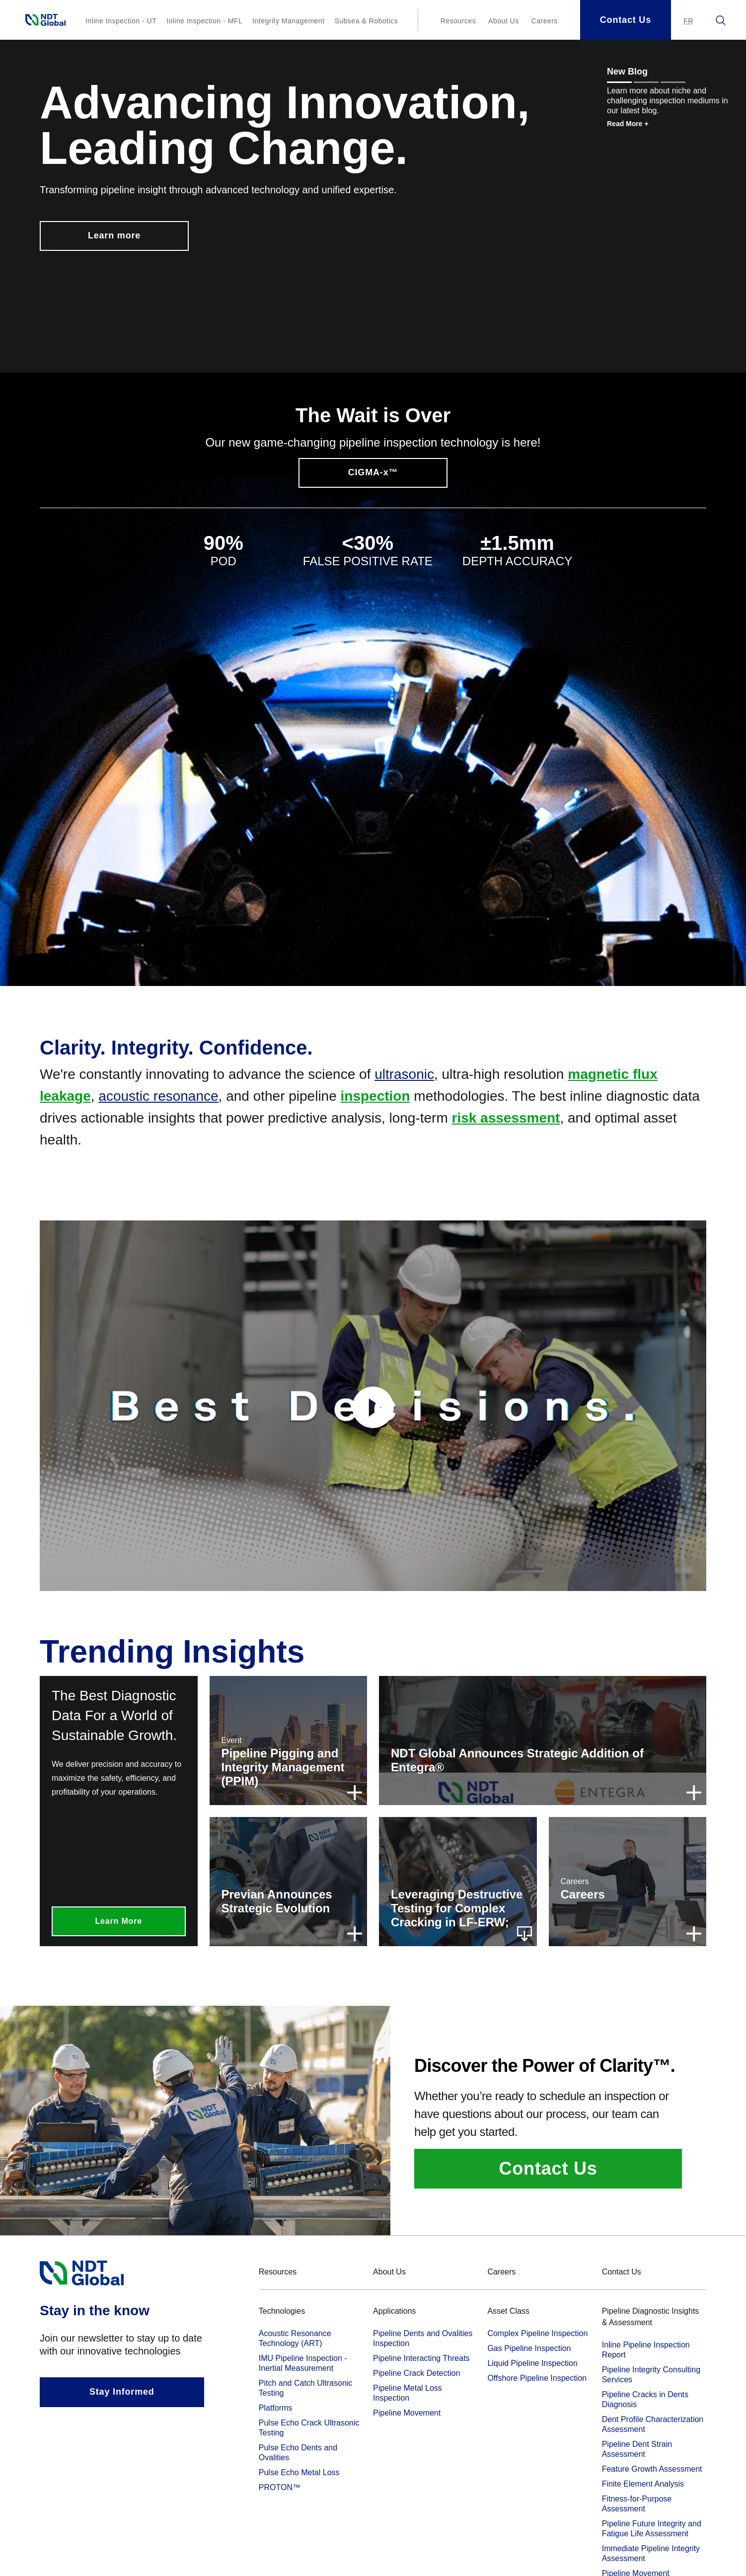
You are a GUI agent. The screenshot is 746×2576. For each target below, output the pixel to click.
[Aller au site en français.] (688, 21)
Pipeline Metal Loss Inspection (407, 2393)
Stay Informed (121, 2392)
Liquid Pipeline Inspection (532, 2363)
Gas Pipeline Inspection (529, 2348)
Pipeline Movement (407, 2413)
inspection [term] (375, 1096)
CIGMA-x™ (373, 472)
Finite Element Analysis (643, 2484)
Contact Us (548, 2168)
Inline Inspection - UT (120, 21)
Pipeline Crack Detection (416, 2373)
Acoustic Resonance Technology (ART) (295, 2338)
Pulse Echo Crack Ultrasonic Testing (309, 2428)
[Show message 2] (646, 82)
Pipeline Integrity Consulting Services (651, 2374)
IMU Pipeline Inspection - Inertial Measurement (303, 2363)
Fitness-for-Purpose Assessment (637, 2504)
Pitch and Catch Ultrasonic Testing (306, 2388)
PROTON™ (279, 2487)
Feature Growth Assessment (652, 2469)
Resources (458, 21)
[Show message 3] (673, 82)
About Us (503, 21)
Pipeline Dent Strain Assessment (637, 2449)
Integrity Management (288, 21)
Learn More (118, 1921)
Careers (544, 21)
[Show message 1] (619, 82)
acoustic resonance (158, 1096)
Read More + (628, 124)
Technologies (282, 2311)
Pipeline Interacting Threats (421, 2358)
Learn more (114, 235)
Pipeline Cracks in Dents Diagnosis (645, 2399)
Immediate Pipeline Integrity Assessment (651, 2553)
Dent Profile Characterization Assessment (653, 2424)
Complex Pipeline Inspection (537, 2333)
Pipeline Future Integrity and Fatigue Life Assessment (651, 2528)
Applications (394, 2311)
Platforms (276, 2408)
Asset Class (508, 2311)
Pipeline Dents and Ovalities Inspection (422, 2338)
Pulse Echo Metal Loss (299, 2472)
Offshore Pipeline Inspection (537, 2378)
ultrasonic (404, 1074)
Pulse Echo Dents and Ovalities (298, 2452)
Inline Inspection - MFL (204, 21)
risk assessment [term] (506, 1118)
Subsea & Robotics (366, 21)
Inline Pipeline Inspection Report (646, 2350)
